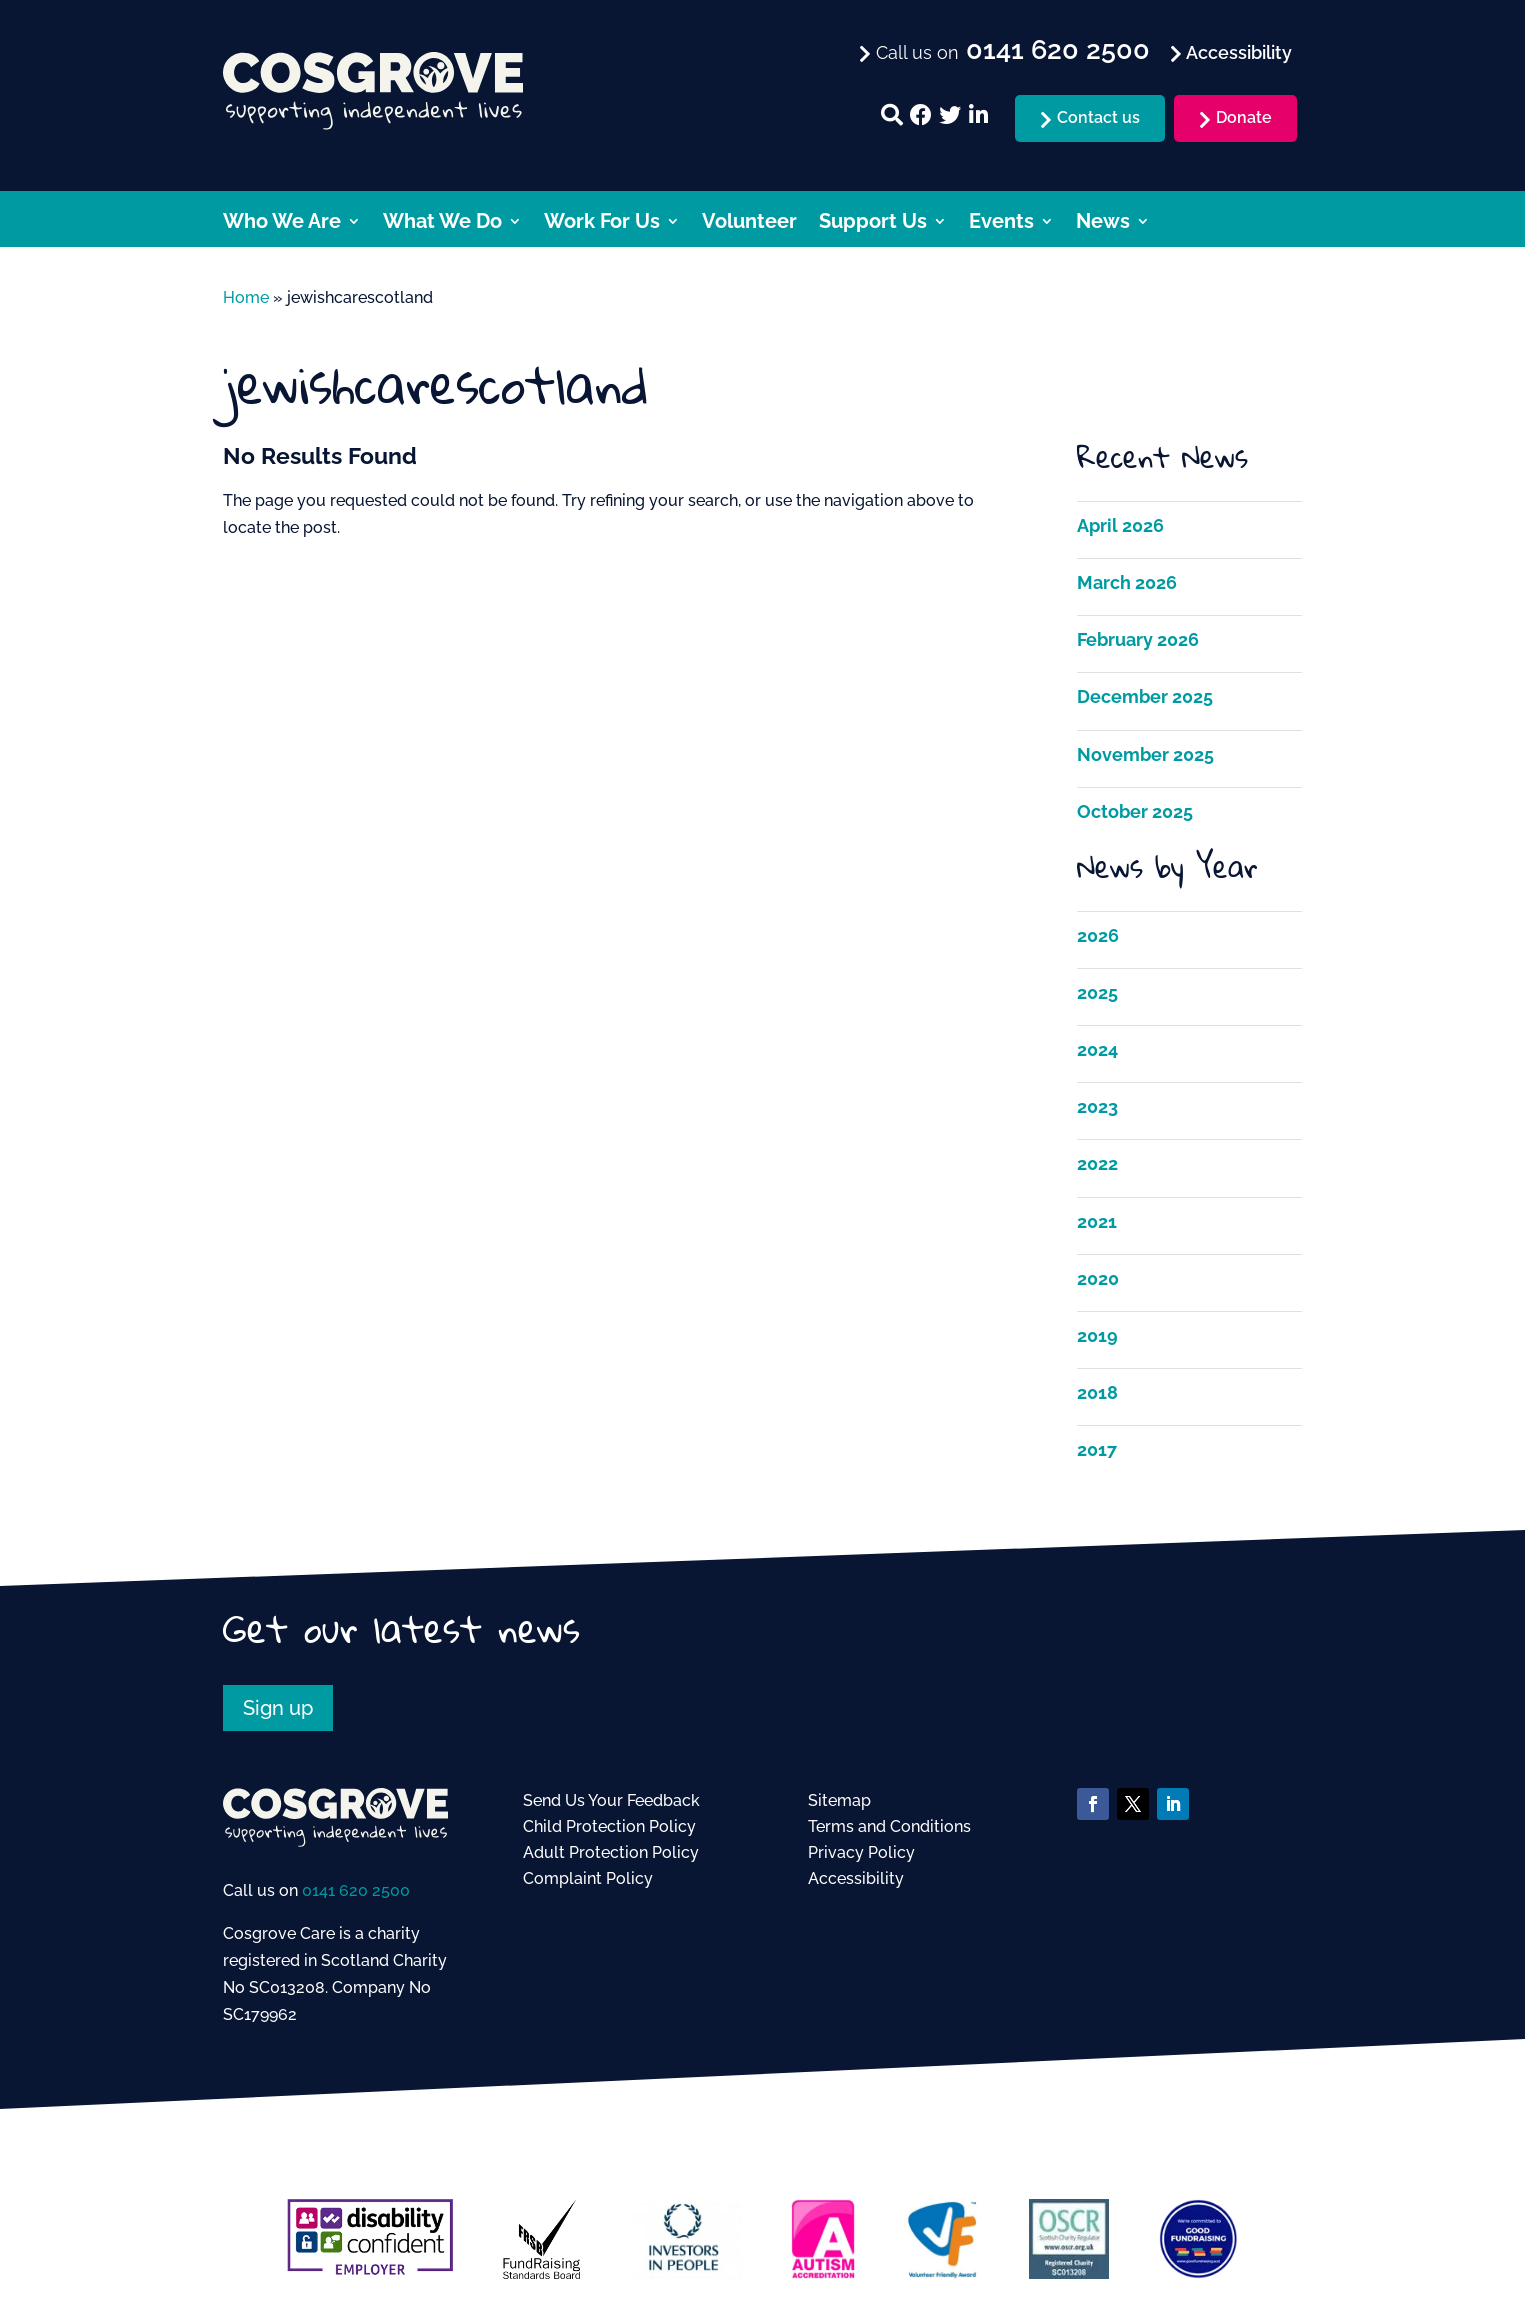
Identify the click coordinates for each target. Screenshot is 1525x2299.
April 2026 (1120, 525)
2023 (1097, 1106)
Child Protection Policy (609, 1826)
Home (246, 297)
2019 (1097, 1335)
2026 (1098, 935)
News (1103, 223)
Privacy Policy (861, 1852)
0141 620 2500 (356, 1890)
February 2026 (1138, 639)
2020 (1098, 1278)
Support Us (873, 223)
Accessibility (856, 1878)
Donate (1244, 117)
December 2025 (1145, 696)
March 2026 (1127, 582)
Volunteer (749, 223)
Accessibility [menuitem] (1237, 52)
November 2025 (1145, 754)
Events (1001, 223)
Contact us (1098, 117)
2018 (1097, 1392)
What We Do (442, 223)
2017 (1097, 1449)
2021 (1097, 1221)
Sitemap (839, 1800)
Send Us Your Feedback (611, 1800)
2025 (1097, 992)
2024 (1097, 1049)
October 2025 (1135, 811)
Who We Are (282, 223)
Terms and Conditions (889, 1826)
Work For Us (602, 223)
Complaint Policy (588, 1878)
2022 (1097, 1163)
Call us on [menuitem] (1010, 51)
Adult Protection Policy (611, 1852)
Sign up (278, 1708)
